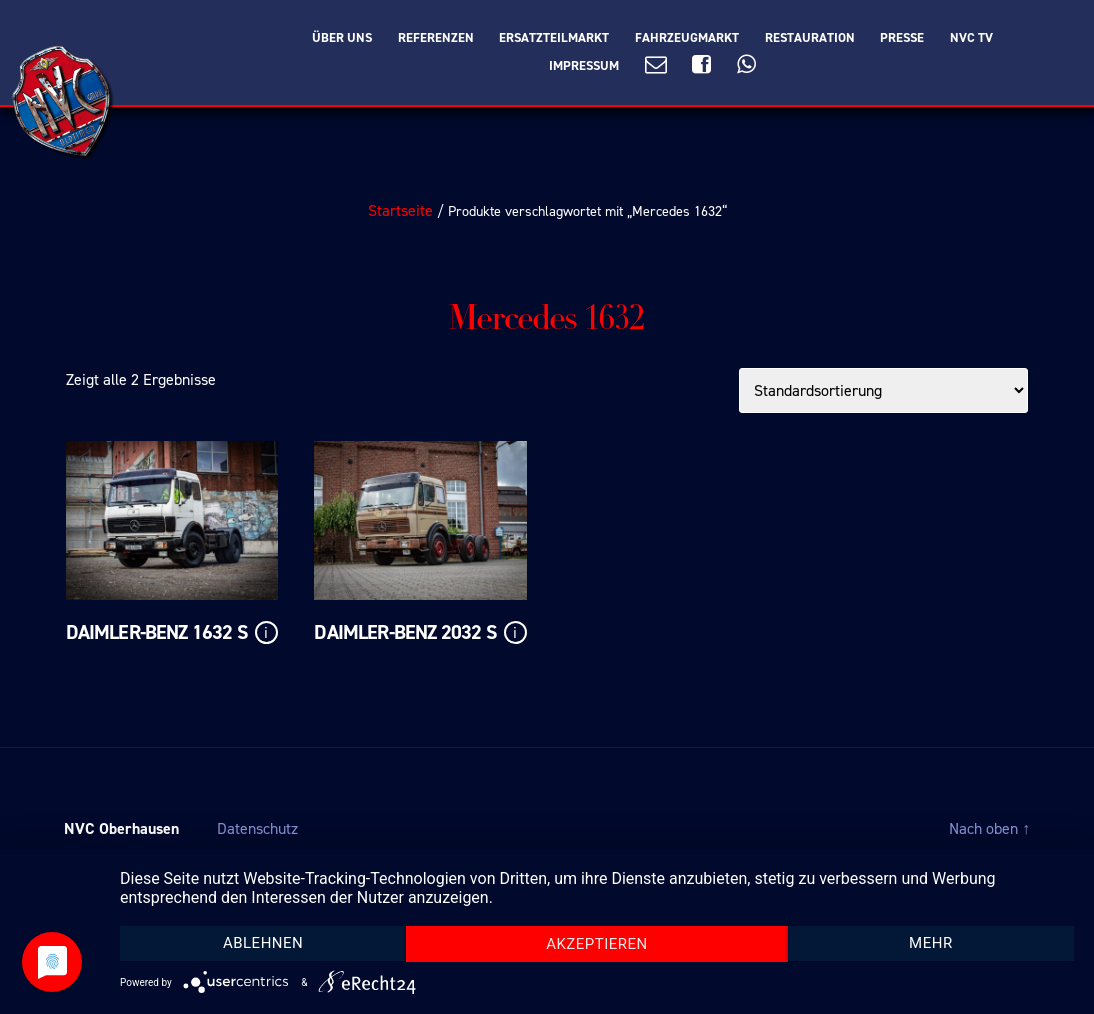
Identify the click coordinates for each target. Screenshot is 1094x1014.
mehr (931, 943)
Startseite (400, 210)
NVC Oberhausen (121, 828)
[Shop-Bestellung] (883, 390)
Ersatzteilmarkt (554, 38)
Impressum (584, 66)
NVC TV (971, 38)
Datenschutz (257, 828)
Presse (902, 38)
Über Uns (342, 38)
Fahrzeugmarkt (687, 38)
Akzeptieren (597, 944)
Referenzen (436, 38)
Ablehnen (263, 943)
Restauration (810, 38)
